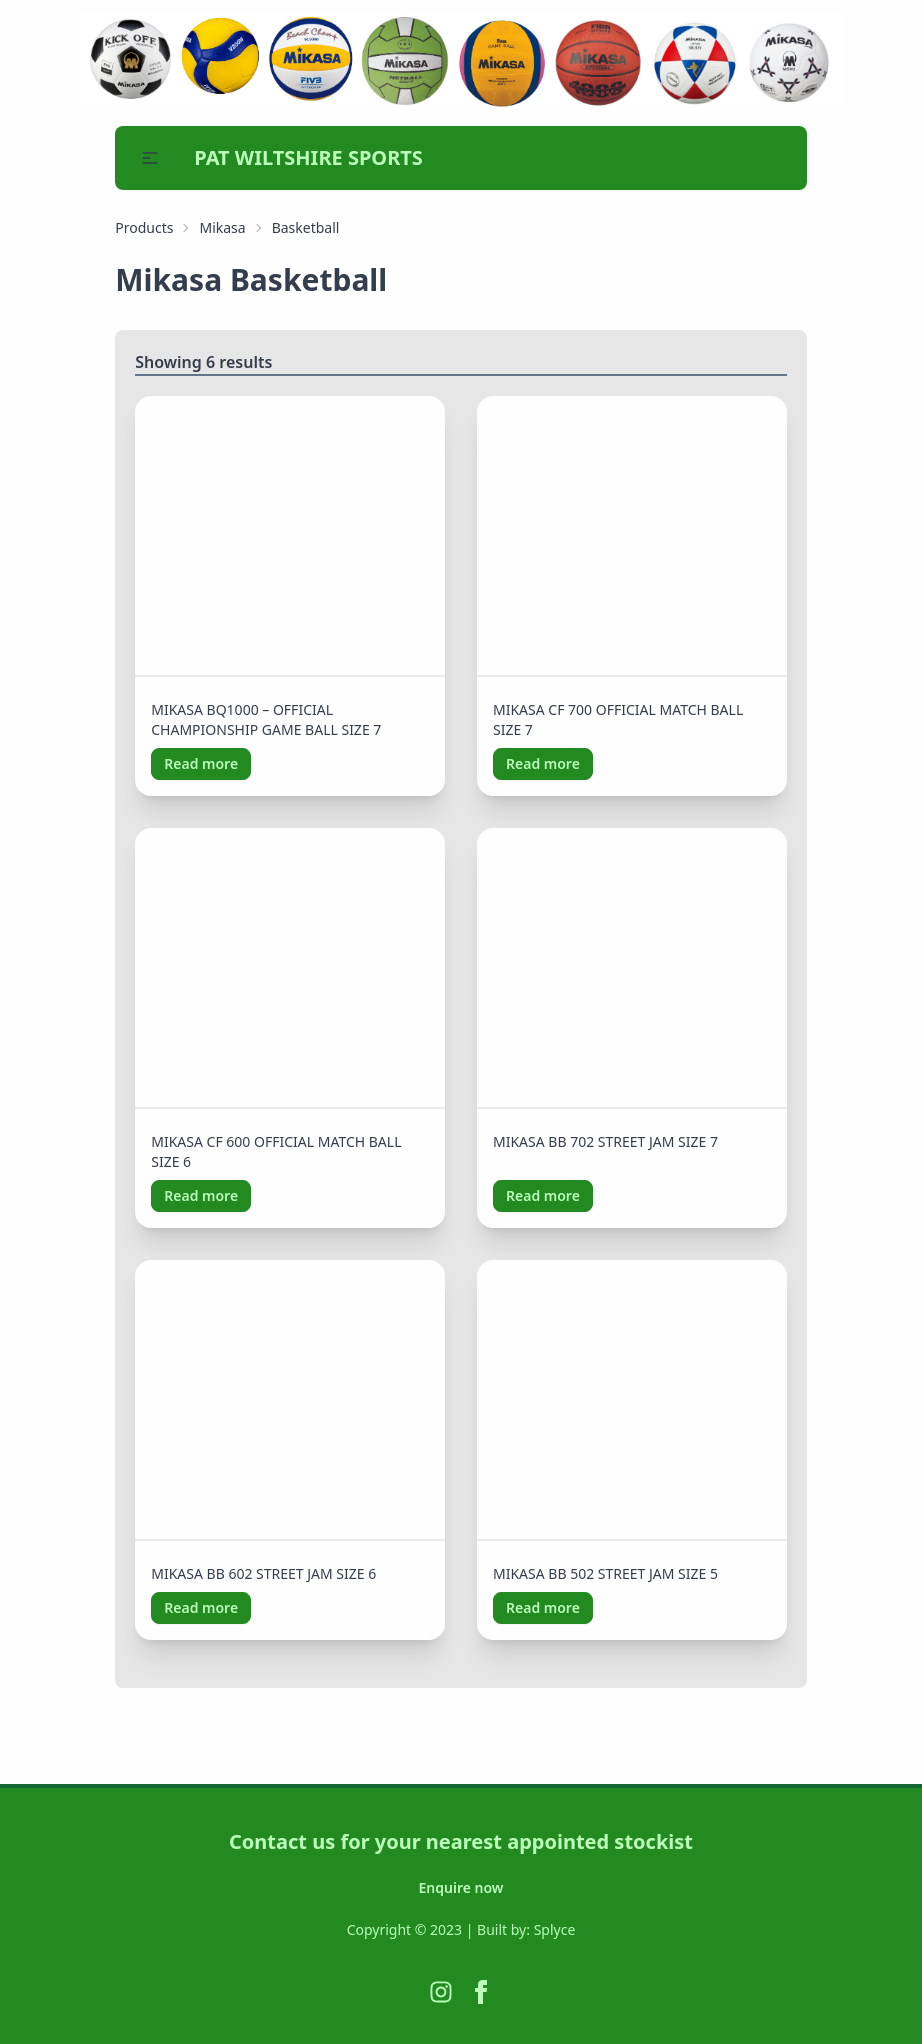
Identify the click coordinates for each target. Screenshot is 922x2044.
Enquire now (461, 1887)
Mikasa (222, 227)
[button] (150, 158)
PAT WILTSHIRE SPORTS (308, 157)
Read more (201, 763)
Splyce (555, 1929)
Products (144, 227)
